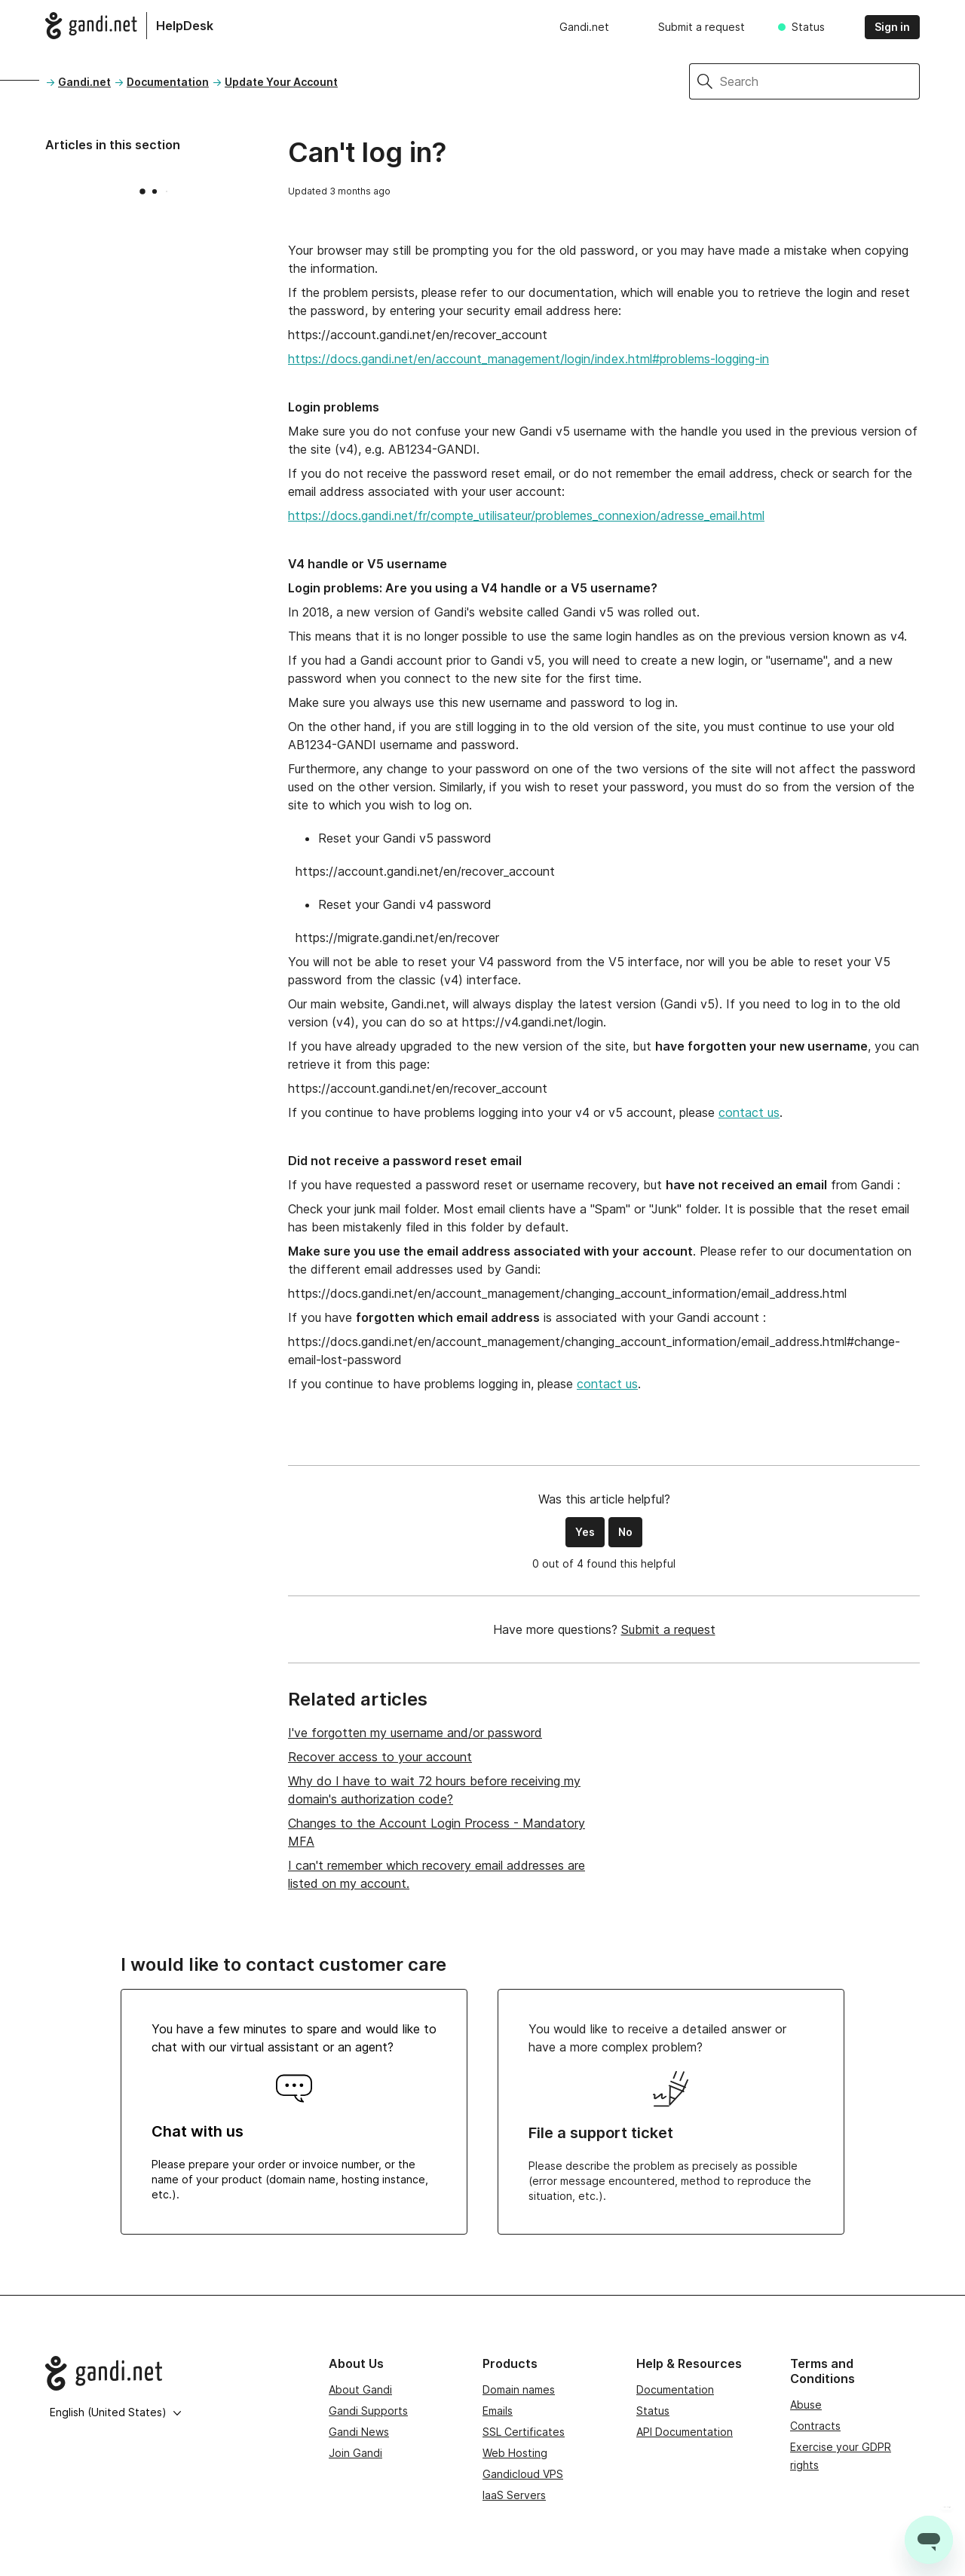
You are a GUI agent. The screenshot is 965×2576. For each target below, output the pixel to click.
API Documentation (684, 2431)
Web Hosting (514, 2452)
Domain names (518, 2389)
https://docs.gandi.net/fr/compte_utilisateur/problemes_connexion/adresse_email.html (526, 515)
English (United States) (116, 2412)
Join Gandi (355, 2452)
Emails (497, 2410)
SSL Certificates (523, 2431)
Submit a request (701, 26)
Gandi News (359, 2431)
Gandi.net (584, 26)
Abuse (806, 2404)
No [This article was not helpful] (625, 1531)
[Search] (820, 81)
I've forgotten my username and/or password (415, 1732)
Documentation (168, 81)
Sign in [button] (892, 26)
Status (808, 26)
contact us (749, 1112)
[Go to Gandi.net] (175, 2373)
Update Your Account (281, 81)
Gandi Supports (368, 2410)
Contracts (815, 2425)
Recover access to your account (380, 1756)
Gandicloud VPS (522, 2473)
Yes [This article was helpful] (585, 1531)
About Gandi (360, 2389)
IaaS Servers (514, 2495)
